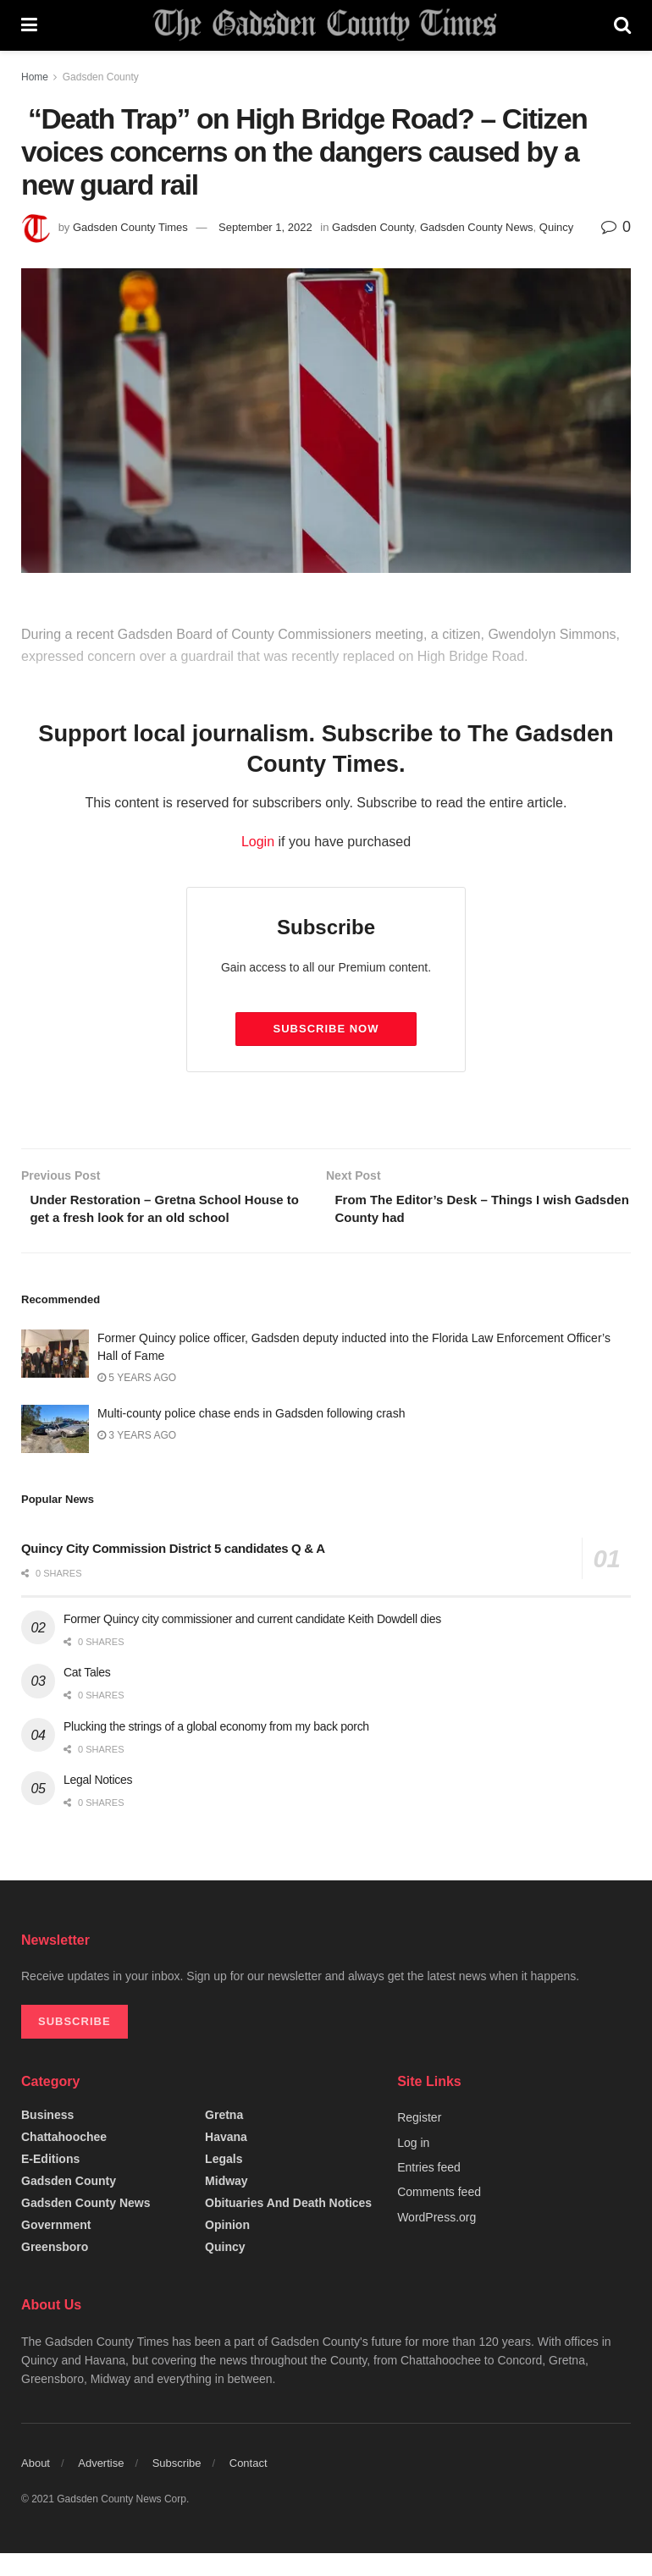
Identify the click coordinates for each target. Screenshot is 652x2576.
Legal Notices (98, 1802)
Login (257, 841)
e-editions (50, 2181)
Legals (223, 2181)
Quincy (556, 227)
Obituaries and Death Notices (288, 2225)
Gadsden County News (476, 227)
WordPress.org (436, 2240)
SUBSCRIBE (74, 2044)
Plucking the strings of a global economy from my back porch (216, 1749)
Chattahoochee (64, 2159)
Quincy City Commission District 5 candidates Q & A (173, 1571)
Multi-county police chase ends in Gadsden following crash (251, 1436)
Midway (226, 2203)
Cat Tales (87, 1695)
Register (419, 2140)
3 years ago (136, 1458)
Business (47, 2137)
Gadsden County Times (130, 227)
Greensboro (54, 2269)
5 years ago (136, 1400)
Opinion (227, 2247)
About (35, 2486)
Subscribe (177, 2486)
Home (34, 77)
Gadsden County (101, 77)
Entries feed (429, 2190)
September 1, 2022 (265, 227)
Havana (226, 2159)
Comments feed (439, 2214)
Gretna (224, 2137)
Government (56, 2247)
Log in (413, 2165)
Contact (248, 2486)
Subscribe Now (326, 1028)
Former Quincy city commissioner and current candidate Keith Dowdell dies (252, 1642)
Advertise (101, 2486)
